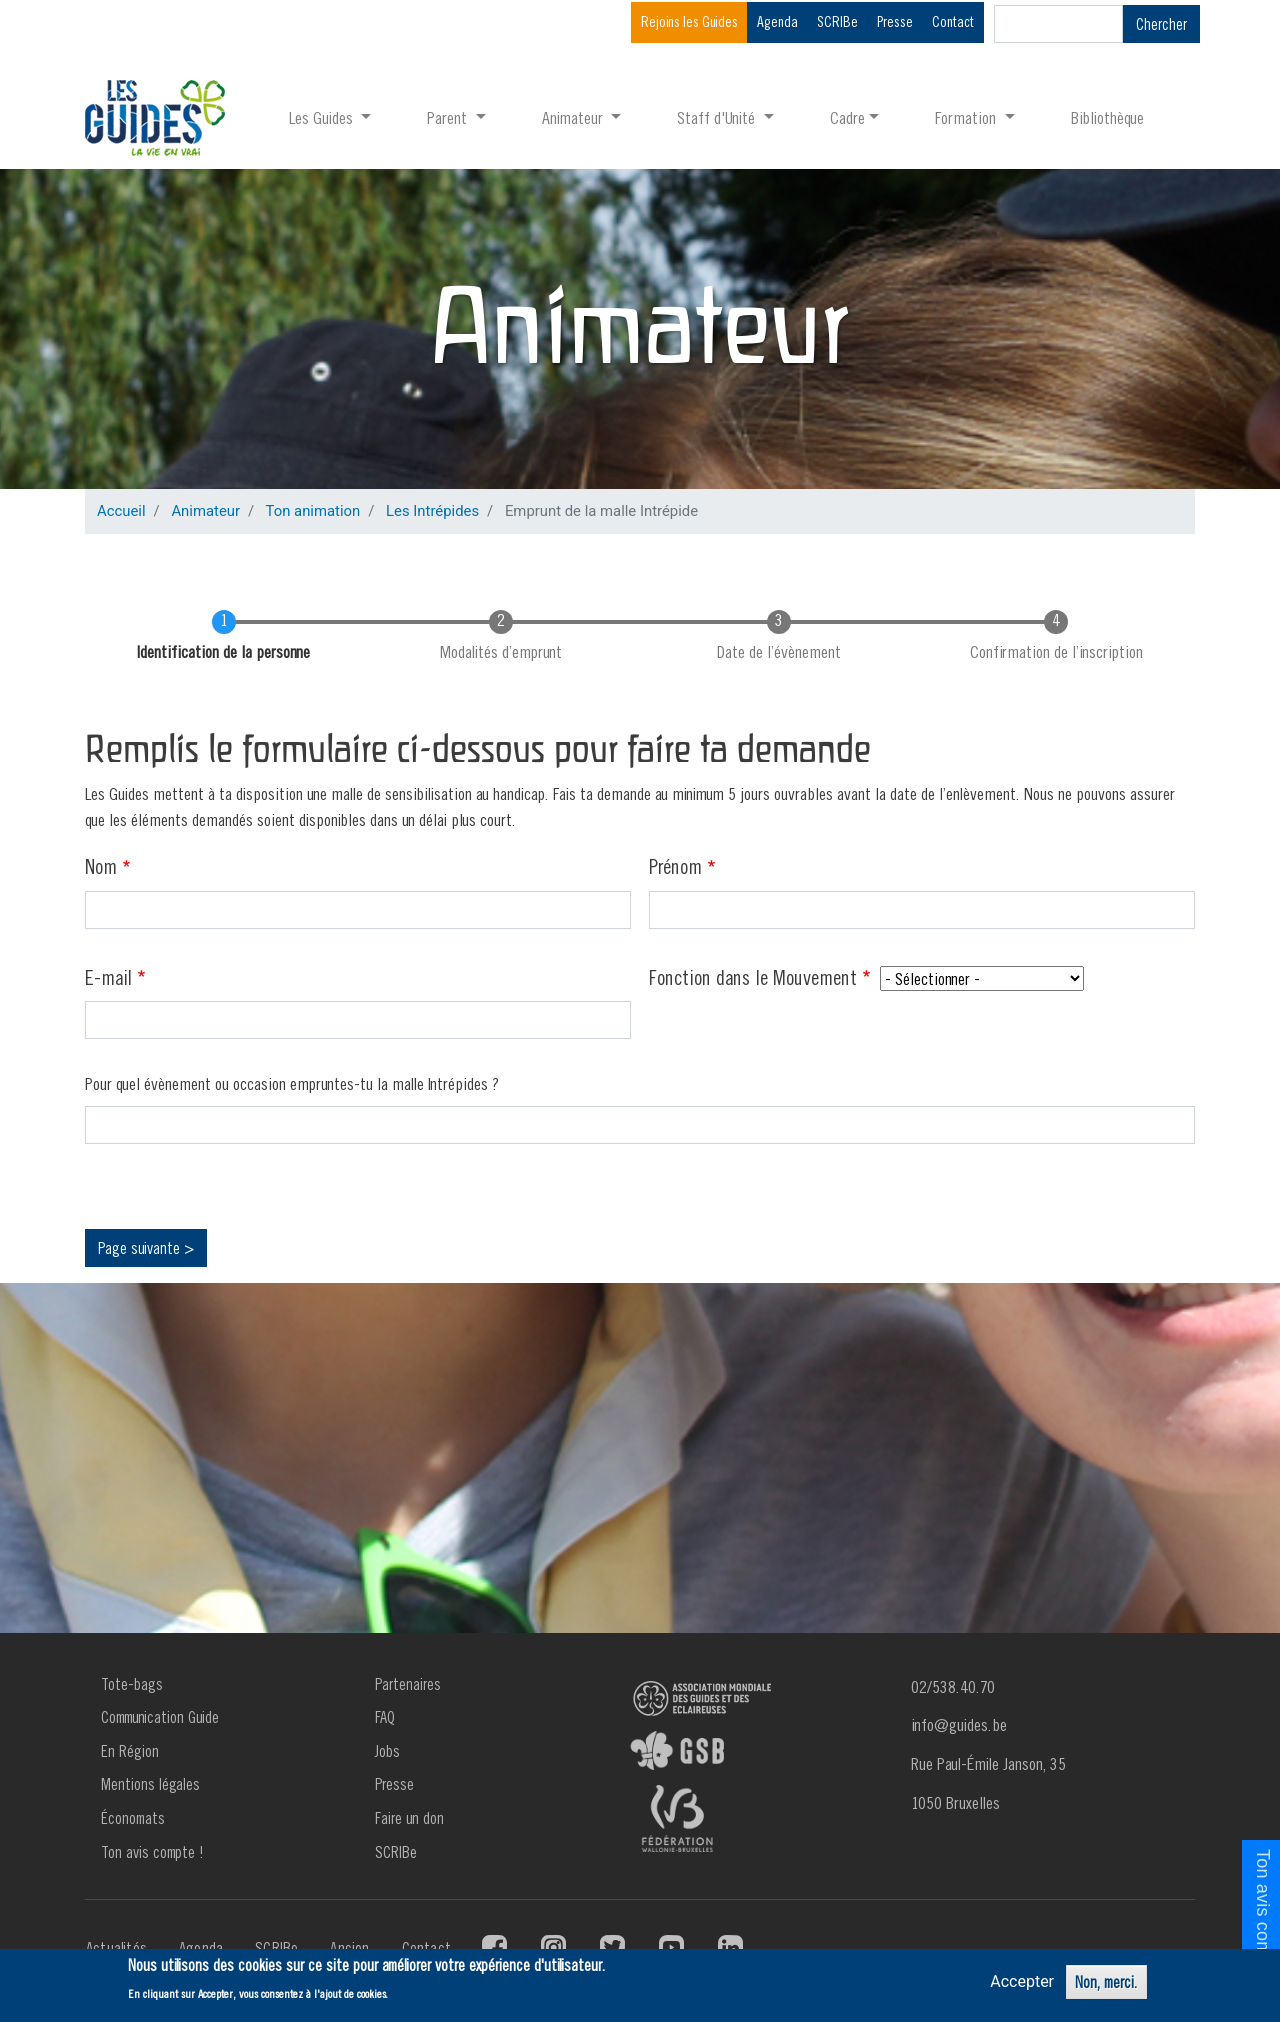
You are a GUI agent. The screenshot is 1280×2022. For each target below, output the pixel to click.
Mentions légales (150, 1784)
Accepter (1022, 1981)
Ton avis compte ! (152, 1852)
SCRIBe (837, 21)
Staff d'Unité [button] (718, 117)
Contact (953, 21)
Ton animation (313, 511)
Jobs (387, 1751)
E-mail (108, 977)
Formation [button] (967, 117)
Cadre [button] (847, 117)
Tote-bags (132, 1684)
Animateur (205, 511)
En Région (130, 1751)
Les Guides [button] (323, 117)
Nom (101, 866)
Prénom (675, 866)
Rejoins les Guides (689, 21)
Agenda (777, 21)
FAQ (385, 1717)
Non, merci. (1106, 1982)
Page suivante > (146, 1248)
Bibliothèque (1107, 117)
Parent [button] (449, 117)
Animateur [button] (574, 117)
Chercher (1161, 24)
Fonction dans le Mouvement (753, 977)
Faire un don (409, 1818)
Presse (895, 21)
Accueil (121, 511)
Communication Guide (160, 1717)
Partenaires (408, 1684)
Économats (133, 1818)
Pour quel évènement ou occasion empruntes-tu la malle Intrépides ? (292, 1083)
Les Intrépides (432, 511)
